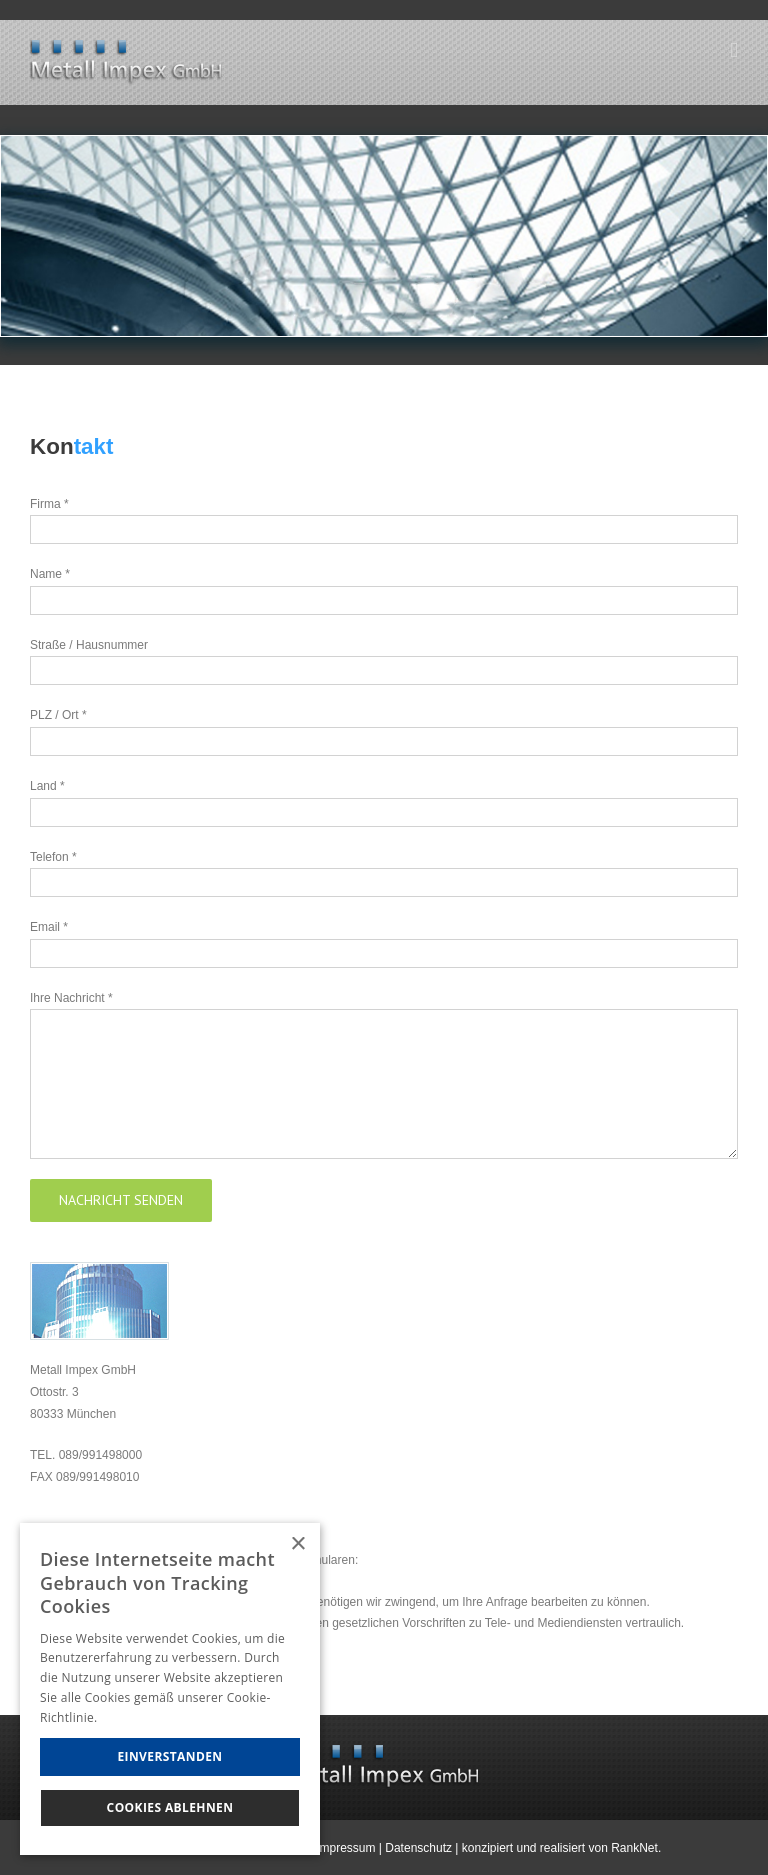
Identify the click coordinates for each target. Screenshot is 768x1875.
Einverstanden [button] (169, 1756)
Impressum (345, 1848)
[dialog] (170, 1689)
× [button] (297, 1544)
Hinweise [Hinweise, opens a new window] (127, 1717)
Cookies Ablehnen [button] (170, 1807)
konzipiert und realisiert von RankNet (560, 1848)
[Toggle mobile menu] (734, 50)
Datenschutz (418, 1848)
